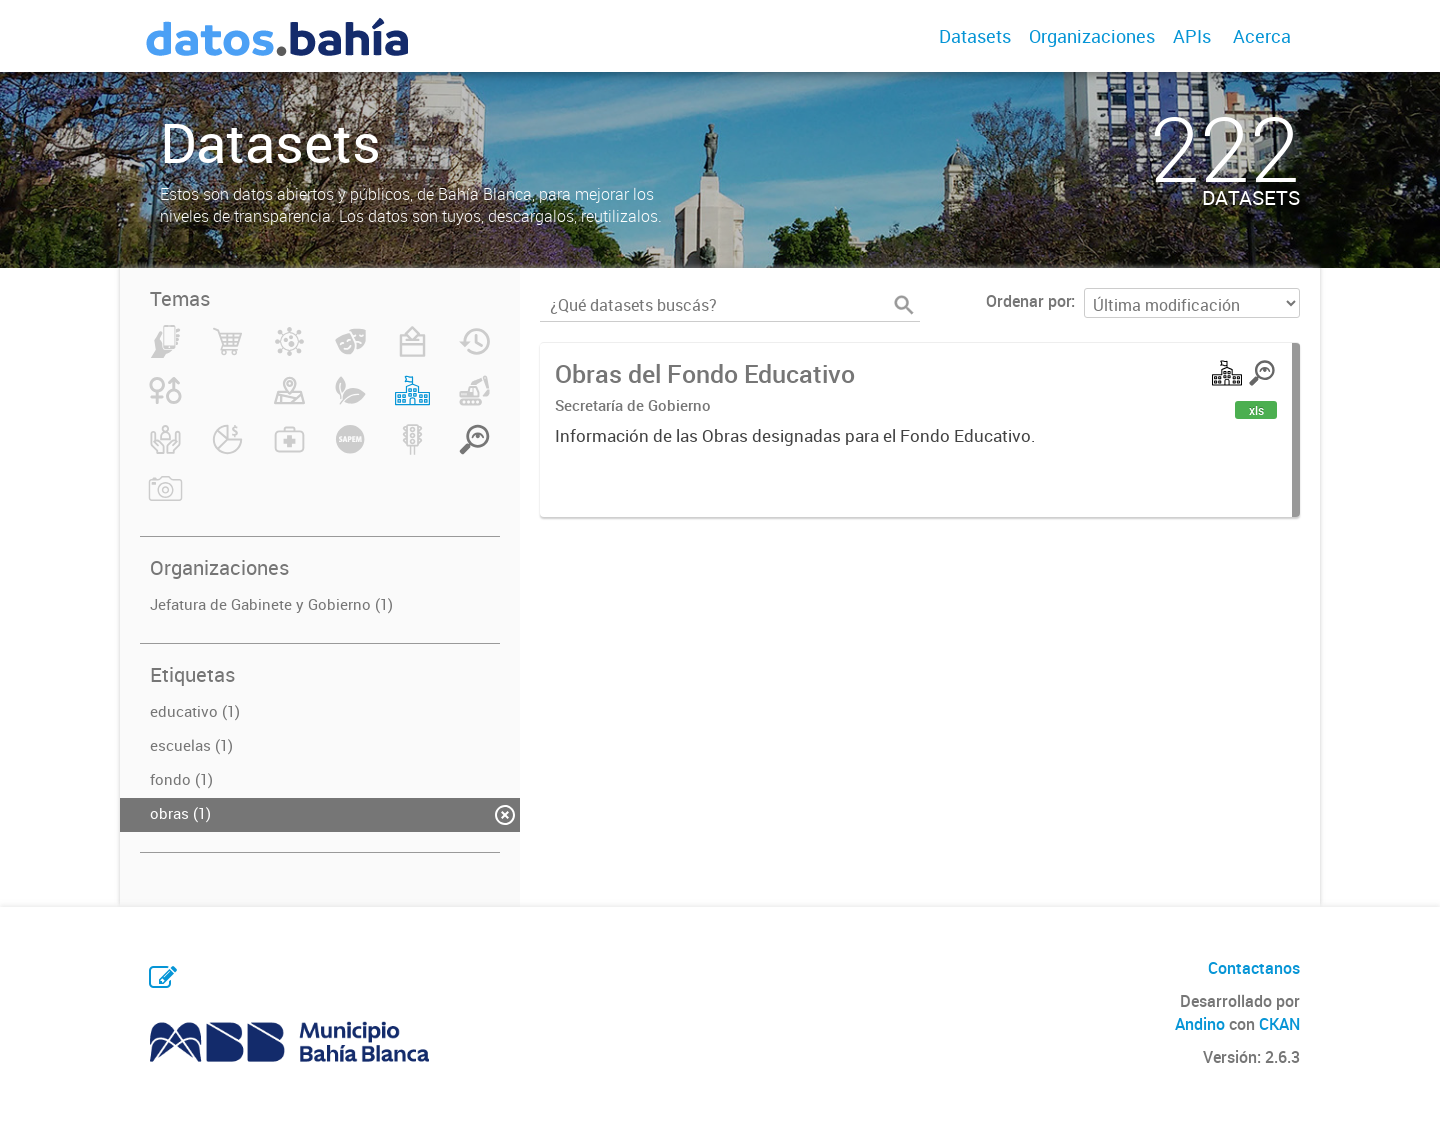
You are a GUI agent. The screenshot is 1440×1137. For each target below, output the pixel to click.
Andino (1200, 1024)
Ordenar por (1028, 301)
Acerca (1262, 36)
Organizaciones (1092, 36)
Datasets (975, 36)
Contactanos (1254, 968)
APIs (1192, 36)
